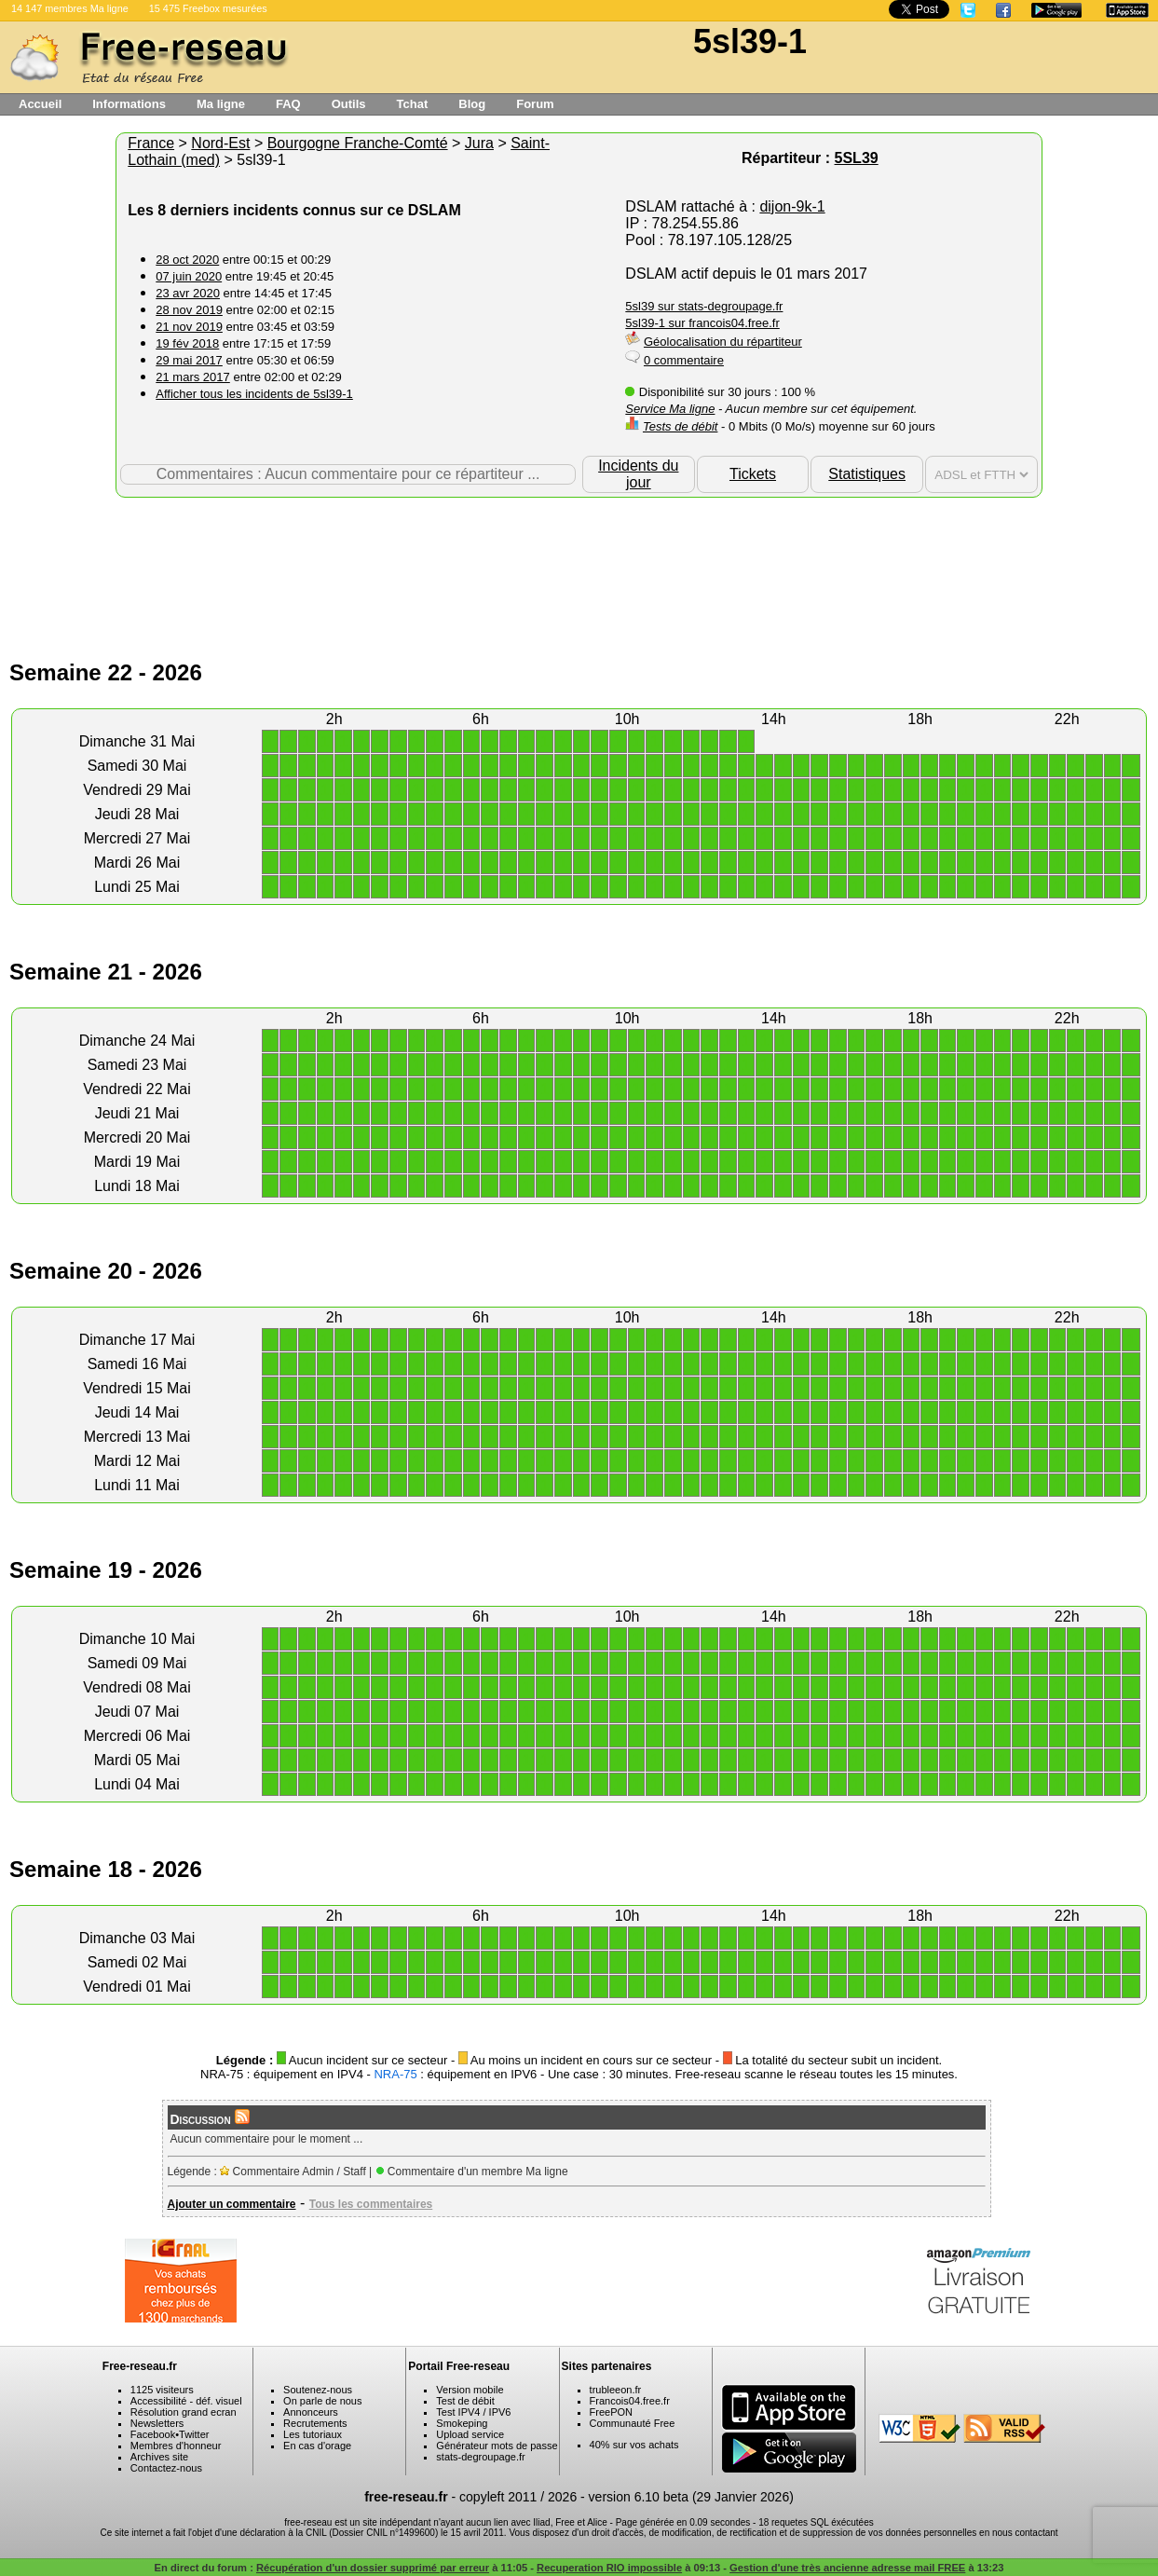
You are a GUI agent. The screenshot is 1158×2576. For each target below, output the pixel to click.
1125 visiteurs (162, 2389)
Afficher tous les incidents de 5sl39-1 (254, 394)
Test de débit (465, 2400)
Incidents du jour (638, 474)
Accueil (40, 104)
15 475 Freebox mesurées (208, 8)
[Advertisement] (579, 558)
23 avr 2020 (188, 293)
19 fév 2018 (187, 343)
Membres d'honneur (176, 2445)
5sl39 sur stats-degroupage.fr (704, 306)
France (151, 143)
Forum (534, 104)
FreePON (611, 2412)
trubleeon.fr (616, 2389)
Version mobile (469, 2389)
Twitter (194, 2434)
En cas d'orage (317, 2445)
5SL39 (857, 158)
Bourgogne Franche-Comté (357, 143)
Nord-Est (220, 143)
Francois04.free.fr (630, 2400)
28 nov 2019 (189, 310)
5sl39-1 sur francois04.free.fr (702, 323)
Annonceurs (310, 2412)
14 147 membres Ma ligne (70, 8)
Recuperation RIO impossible (609, 2567)
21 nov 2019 (189, 327)
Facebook (152, 2434)
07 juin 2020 (189, 276)
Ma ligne (221, 104)
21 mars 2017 (193, 377)
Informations (129, 104)
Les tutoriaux (312, 2434)
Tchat (413, 104)
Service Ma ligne (670, 409)
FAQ (288, 104)
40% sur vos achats (634, 2444)
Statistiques (867, 474)
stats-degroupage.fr (480, 2456)
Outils (349, 104)
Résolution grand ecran (183, 2412)
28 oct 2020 (187, 260)
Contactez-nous (166, 2467)
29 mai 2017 (189, 360)
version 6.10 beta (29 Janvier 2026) (691, 2496)
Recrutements (315, 2423)
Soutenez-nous (317, 2389)
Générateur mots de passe (496, 2445)
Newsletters (157, 2423)
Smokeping (461, 2423)
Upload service (470, 2434)
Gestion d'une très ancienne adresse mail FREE (847, 2567)
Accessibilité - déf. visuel (186, 2400)
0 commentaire (684, 360)
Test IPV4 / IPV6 (473, 2412)
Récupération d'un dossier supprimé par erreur (372, 2567)
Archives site (159, 2456)
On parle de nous (322, 2400)
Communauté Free (632, 2423)
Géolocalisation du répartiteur (723, 342)
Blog (471, 104)
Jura (479, 143)
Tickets (752, 474)
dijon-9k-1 (791, 206)
